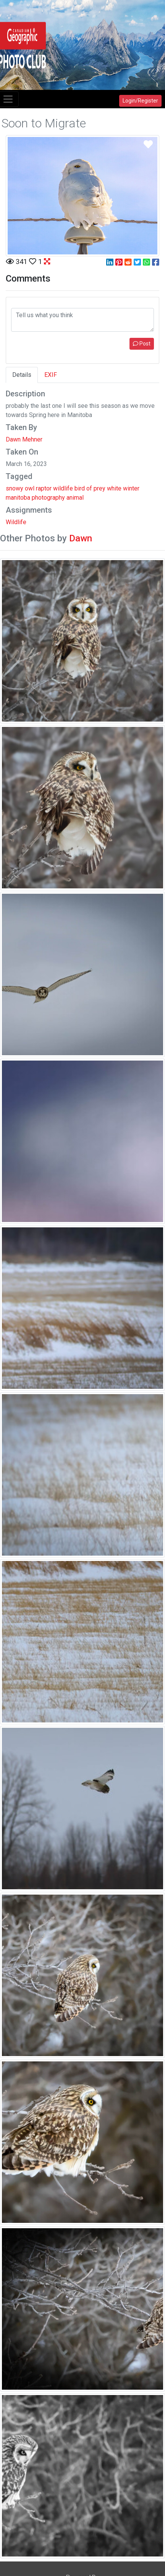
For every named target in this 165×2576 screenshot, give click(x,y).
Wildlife (16, 522)
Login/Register (140, 101)
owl (29, 488)
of (89, 488)
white (114, 488)
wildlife (63, 488)
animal (75, 497)
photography (48, 497)
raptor (44, 488)
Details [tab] (21, 374)
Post (141, 344)
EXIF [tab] (50, 374)
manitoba (18, 497)
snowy (14, 488)
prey (99, 488)
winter (131, 488)
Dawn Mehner (24, 439)
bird (79, 488)
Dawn (80, 538)
